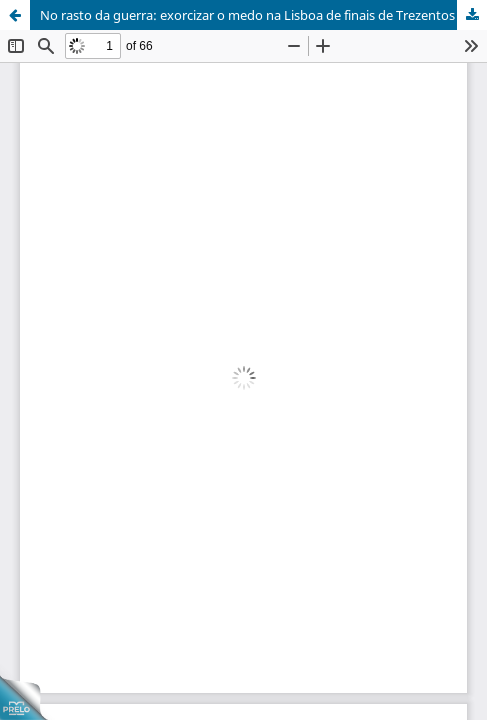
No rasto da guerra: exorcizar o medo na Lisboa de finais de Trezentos (247, 15)
